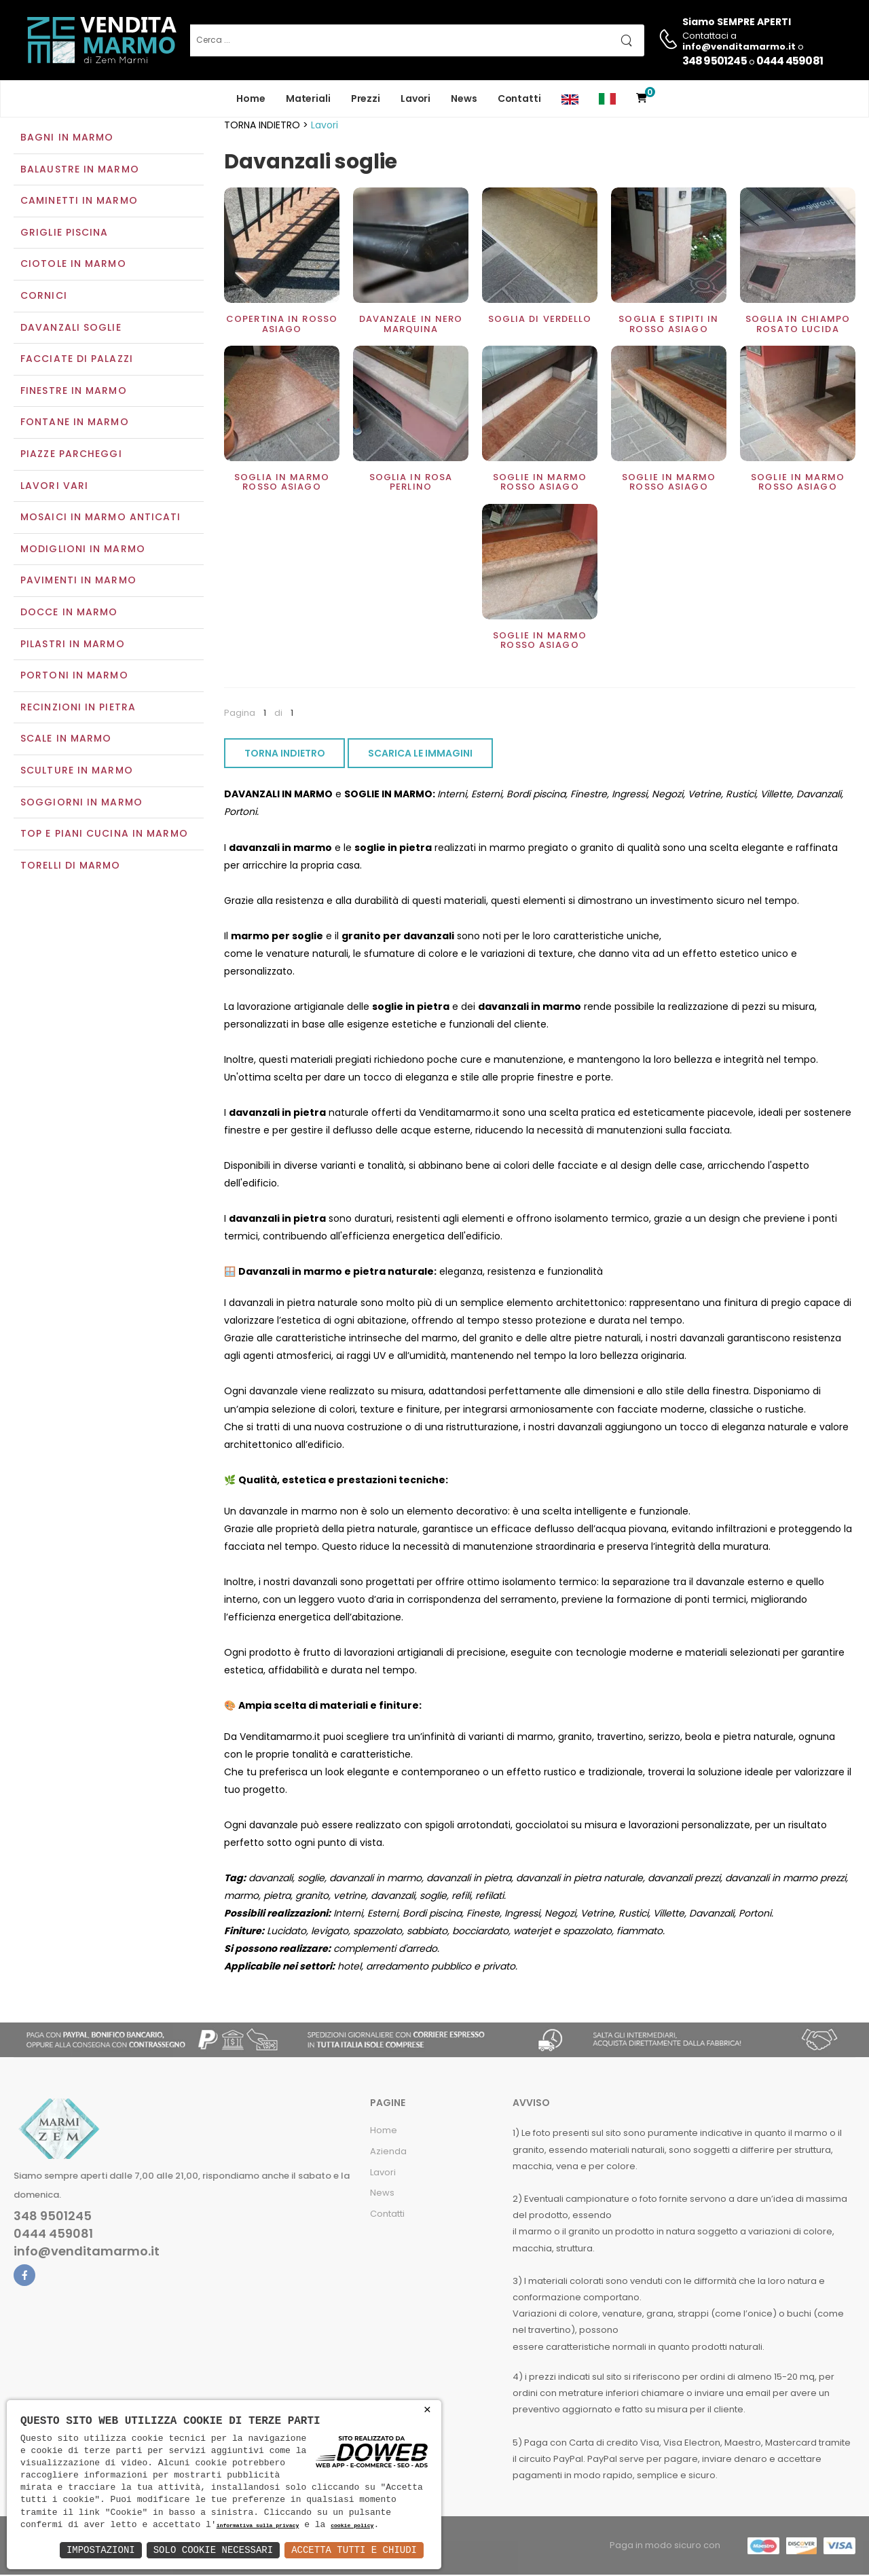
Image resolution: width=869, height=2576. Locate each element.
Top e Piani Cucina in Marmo (104, 834)
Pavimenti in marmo (78, 582)
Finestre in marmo (73, 392)
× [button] (427, 2409)
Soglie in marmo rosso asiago (540, 483)
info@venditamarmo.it (87, 2253)
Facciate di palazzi (76, 360)
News (464, 98)
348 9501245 (714, 61)
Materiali (308, 98)
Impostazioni (101, 2549)
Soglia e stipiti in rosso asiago (668, 325)
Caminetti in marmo (79, 202)
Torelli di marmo (70, 866)
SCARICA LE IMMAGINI (420, 755)
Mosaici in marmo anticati (100, 519)
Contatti (519, 98)
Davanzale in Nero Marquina (411, 325)
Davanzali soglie (71, 328)
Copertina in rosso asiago (281, 325)
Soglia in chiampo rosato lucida (797, 325)
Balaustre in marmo (79, 170)
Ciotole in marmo (73, 265)
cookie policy (352, 2526)
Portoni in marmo (74, 677)
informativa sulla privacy (258, 2526)
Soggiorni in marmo (81, 803)
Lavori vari (54, 487)
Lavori (415, 98)
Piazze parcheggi (71, 455)
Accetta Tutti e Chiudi (354, 2549)
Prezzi (365, 98)
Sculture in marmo (76, 771)
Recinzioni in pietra (78, 708)
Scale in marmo (65, 740)
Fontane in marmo (74, 424)
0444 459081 (789, 61)
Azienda (388, 2152)
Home (250, 98)
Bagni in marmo (66, 138)
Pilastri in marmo (72, 645)
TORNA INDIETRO (284, 755)
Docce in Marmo (68, 613)
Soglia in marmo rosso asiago (281, 483)
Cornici (43, 297)
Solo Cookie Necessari (213, 2549)
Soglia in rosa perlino (411, 483)
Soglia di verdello (540, 320)
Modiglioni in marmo (82, 550)
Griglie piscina (64, 233)
